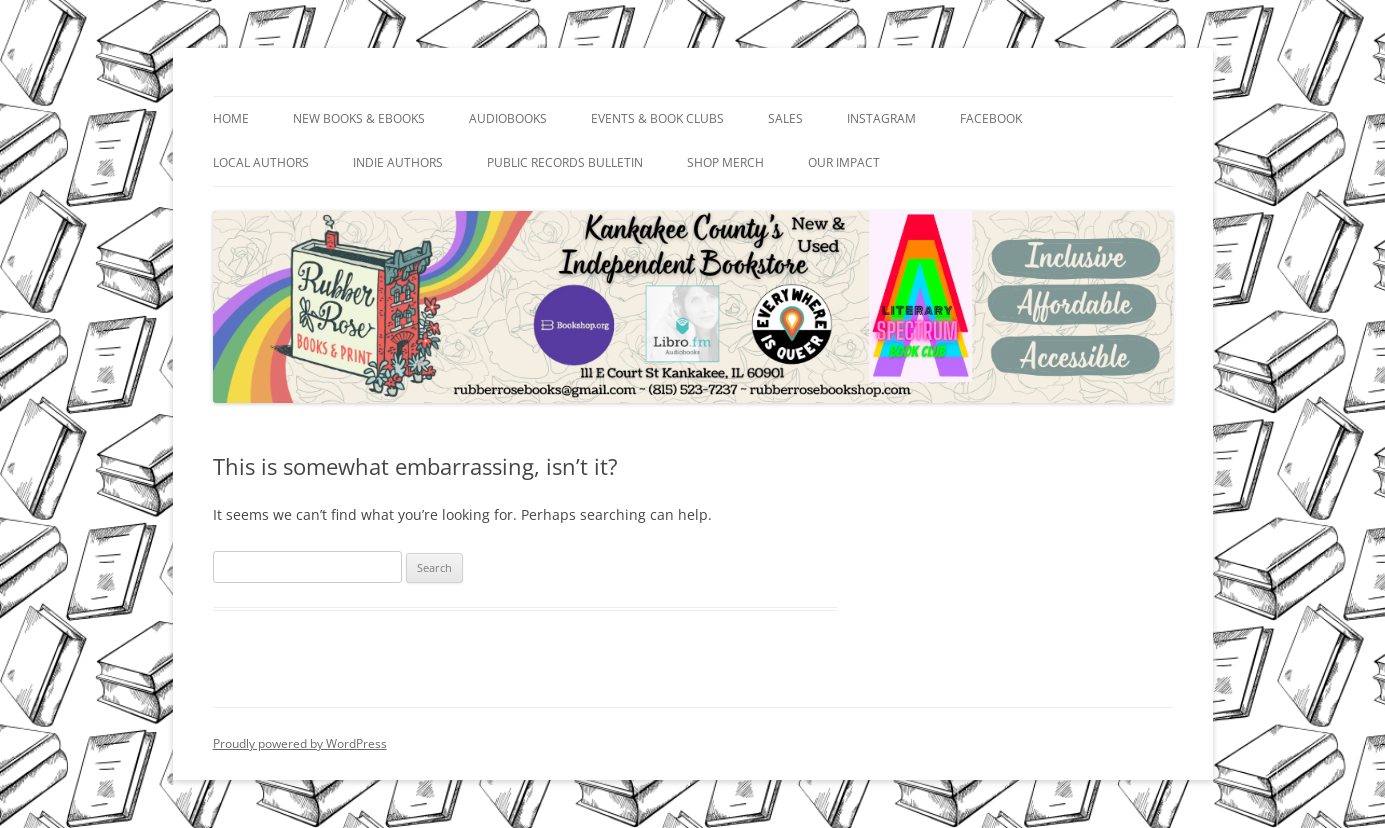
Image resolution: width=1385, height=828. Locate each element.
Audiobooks (508, 118)
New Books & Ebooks (359, 118)
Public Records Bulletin (565, 162)
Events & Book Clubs (657, 118)
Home (231, 118)
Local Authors (261, 162)
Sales (785, 118)
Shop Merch (725, 162)
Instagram (881, 118)
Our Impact (844, 162)
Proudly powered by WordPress (300, 743)
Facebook (991, 118)
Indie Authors (398, 162)
